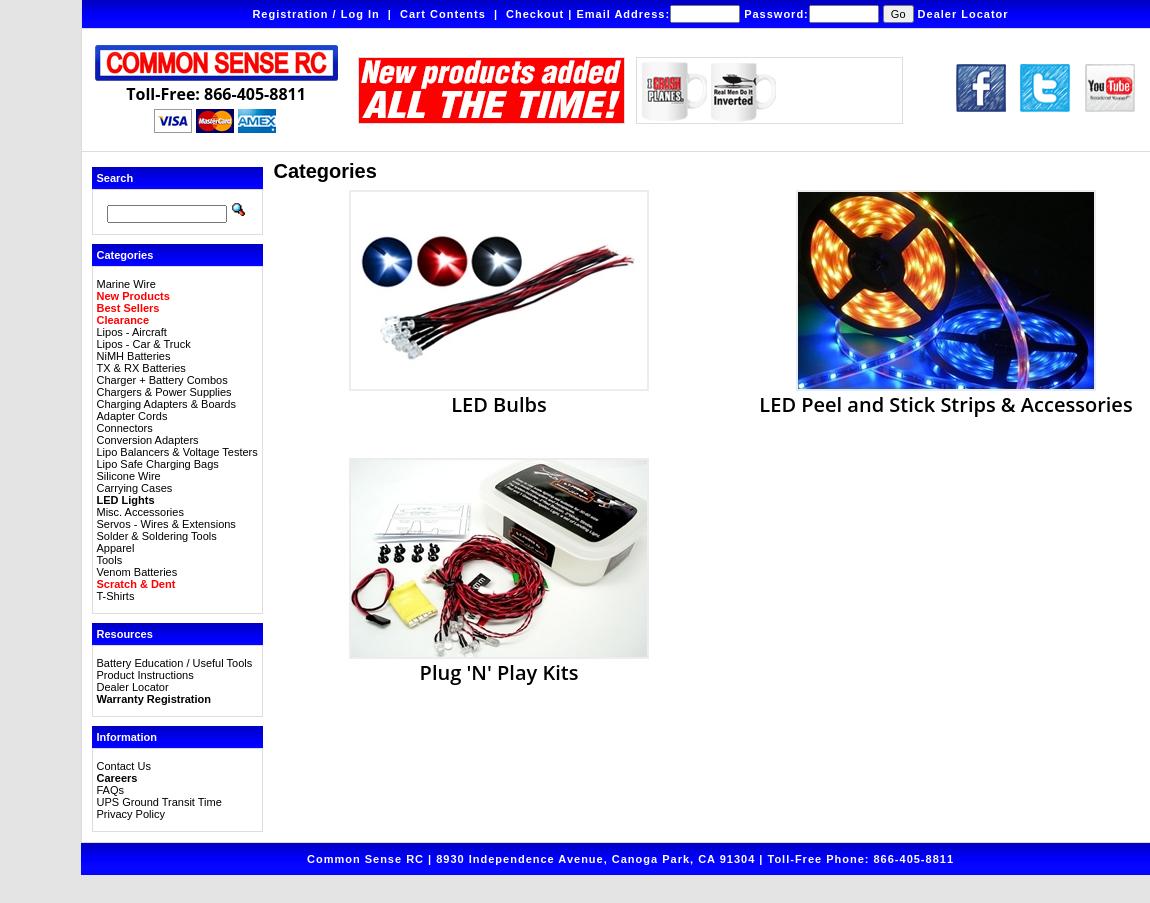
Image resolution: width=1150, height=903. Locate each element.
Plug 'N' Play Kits (499, 662)
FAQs (111, 790)
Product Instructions (145, 675)
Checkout (535, 14)
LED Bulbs (499, 394)
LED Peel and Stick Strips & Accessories (945, 394)
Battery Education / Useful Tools (175, 663)
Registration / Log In (315, 14)
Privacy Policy (131, 814)
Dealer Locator (963, 14)
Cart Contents (443, 14)
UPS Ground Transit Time (159, 802)
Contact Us (124, 766)
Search (115, 178)
